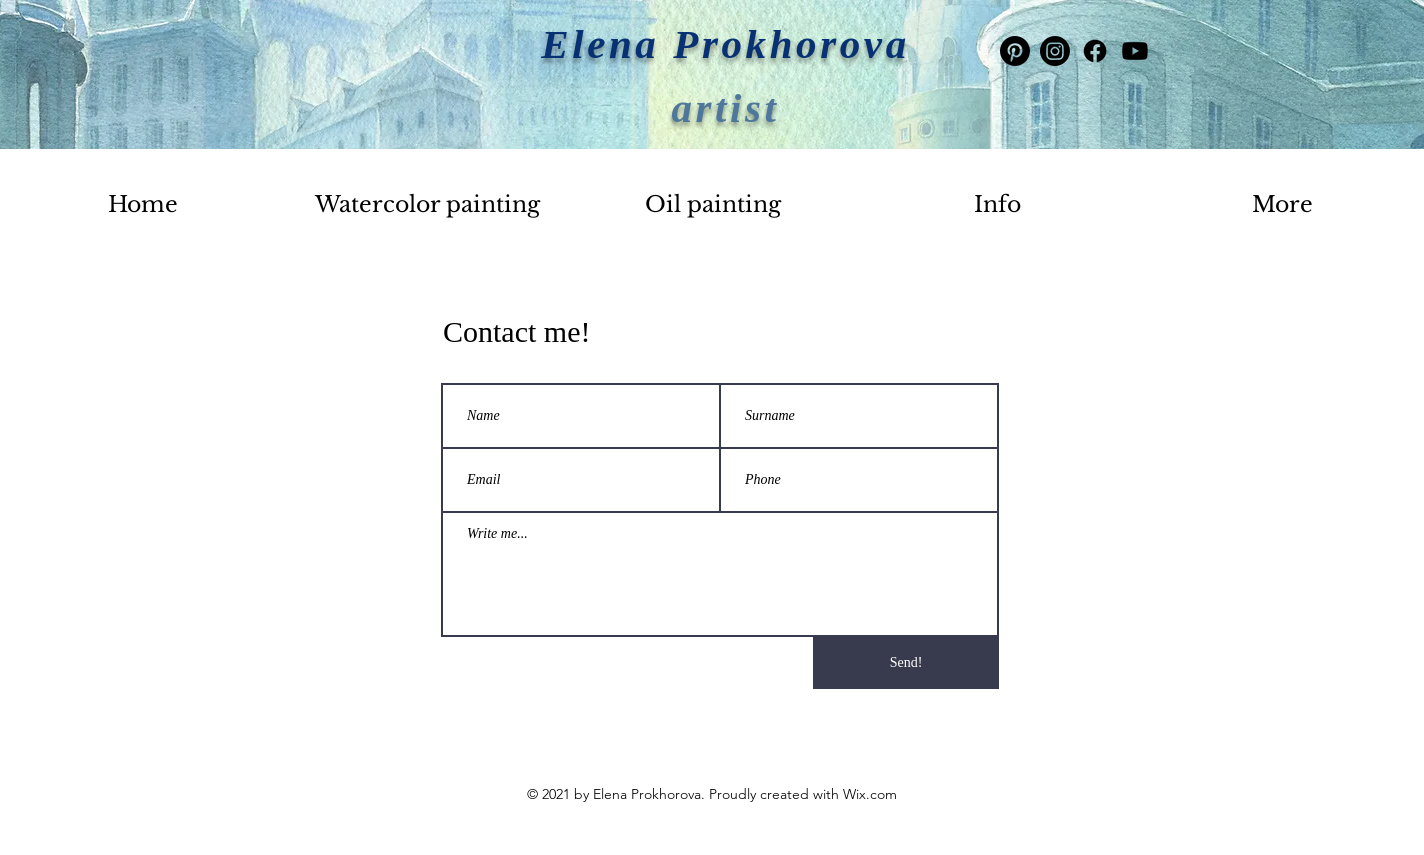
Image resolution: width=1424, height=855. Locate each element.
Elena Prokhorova (725, 44)
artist (725, 108)
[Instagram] (1055, 51)
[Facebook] (1095, 51)
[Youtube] (1135, 51)
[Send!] (906, 663)
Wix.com (870, 794)
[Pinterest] (1015, 51)
